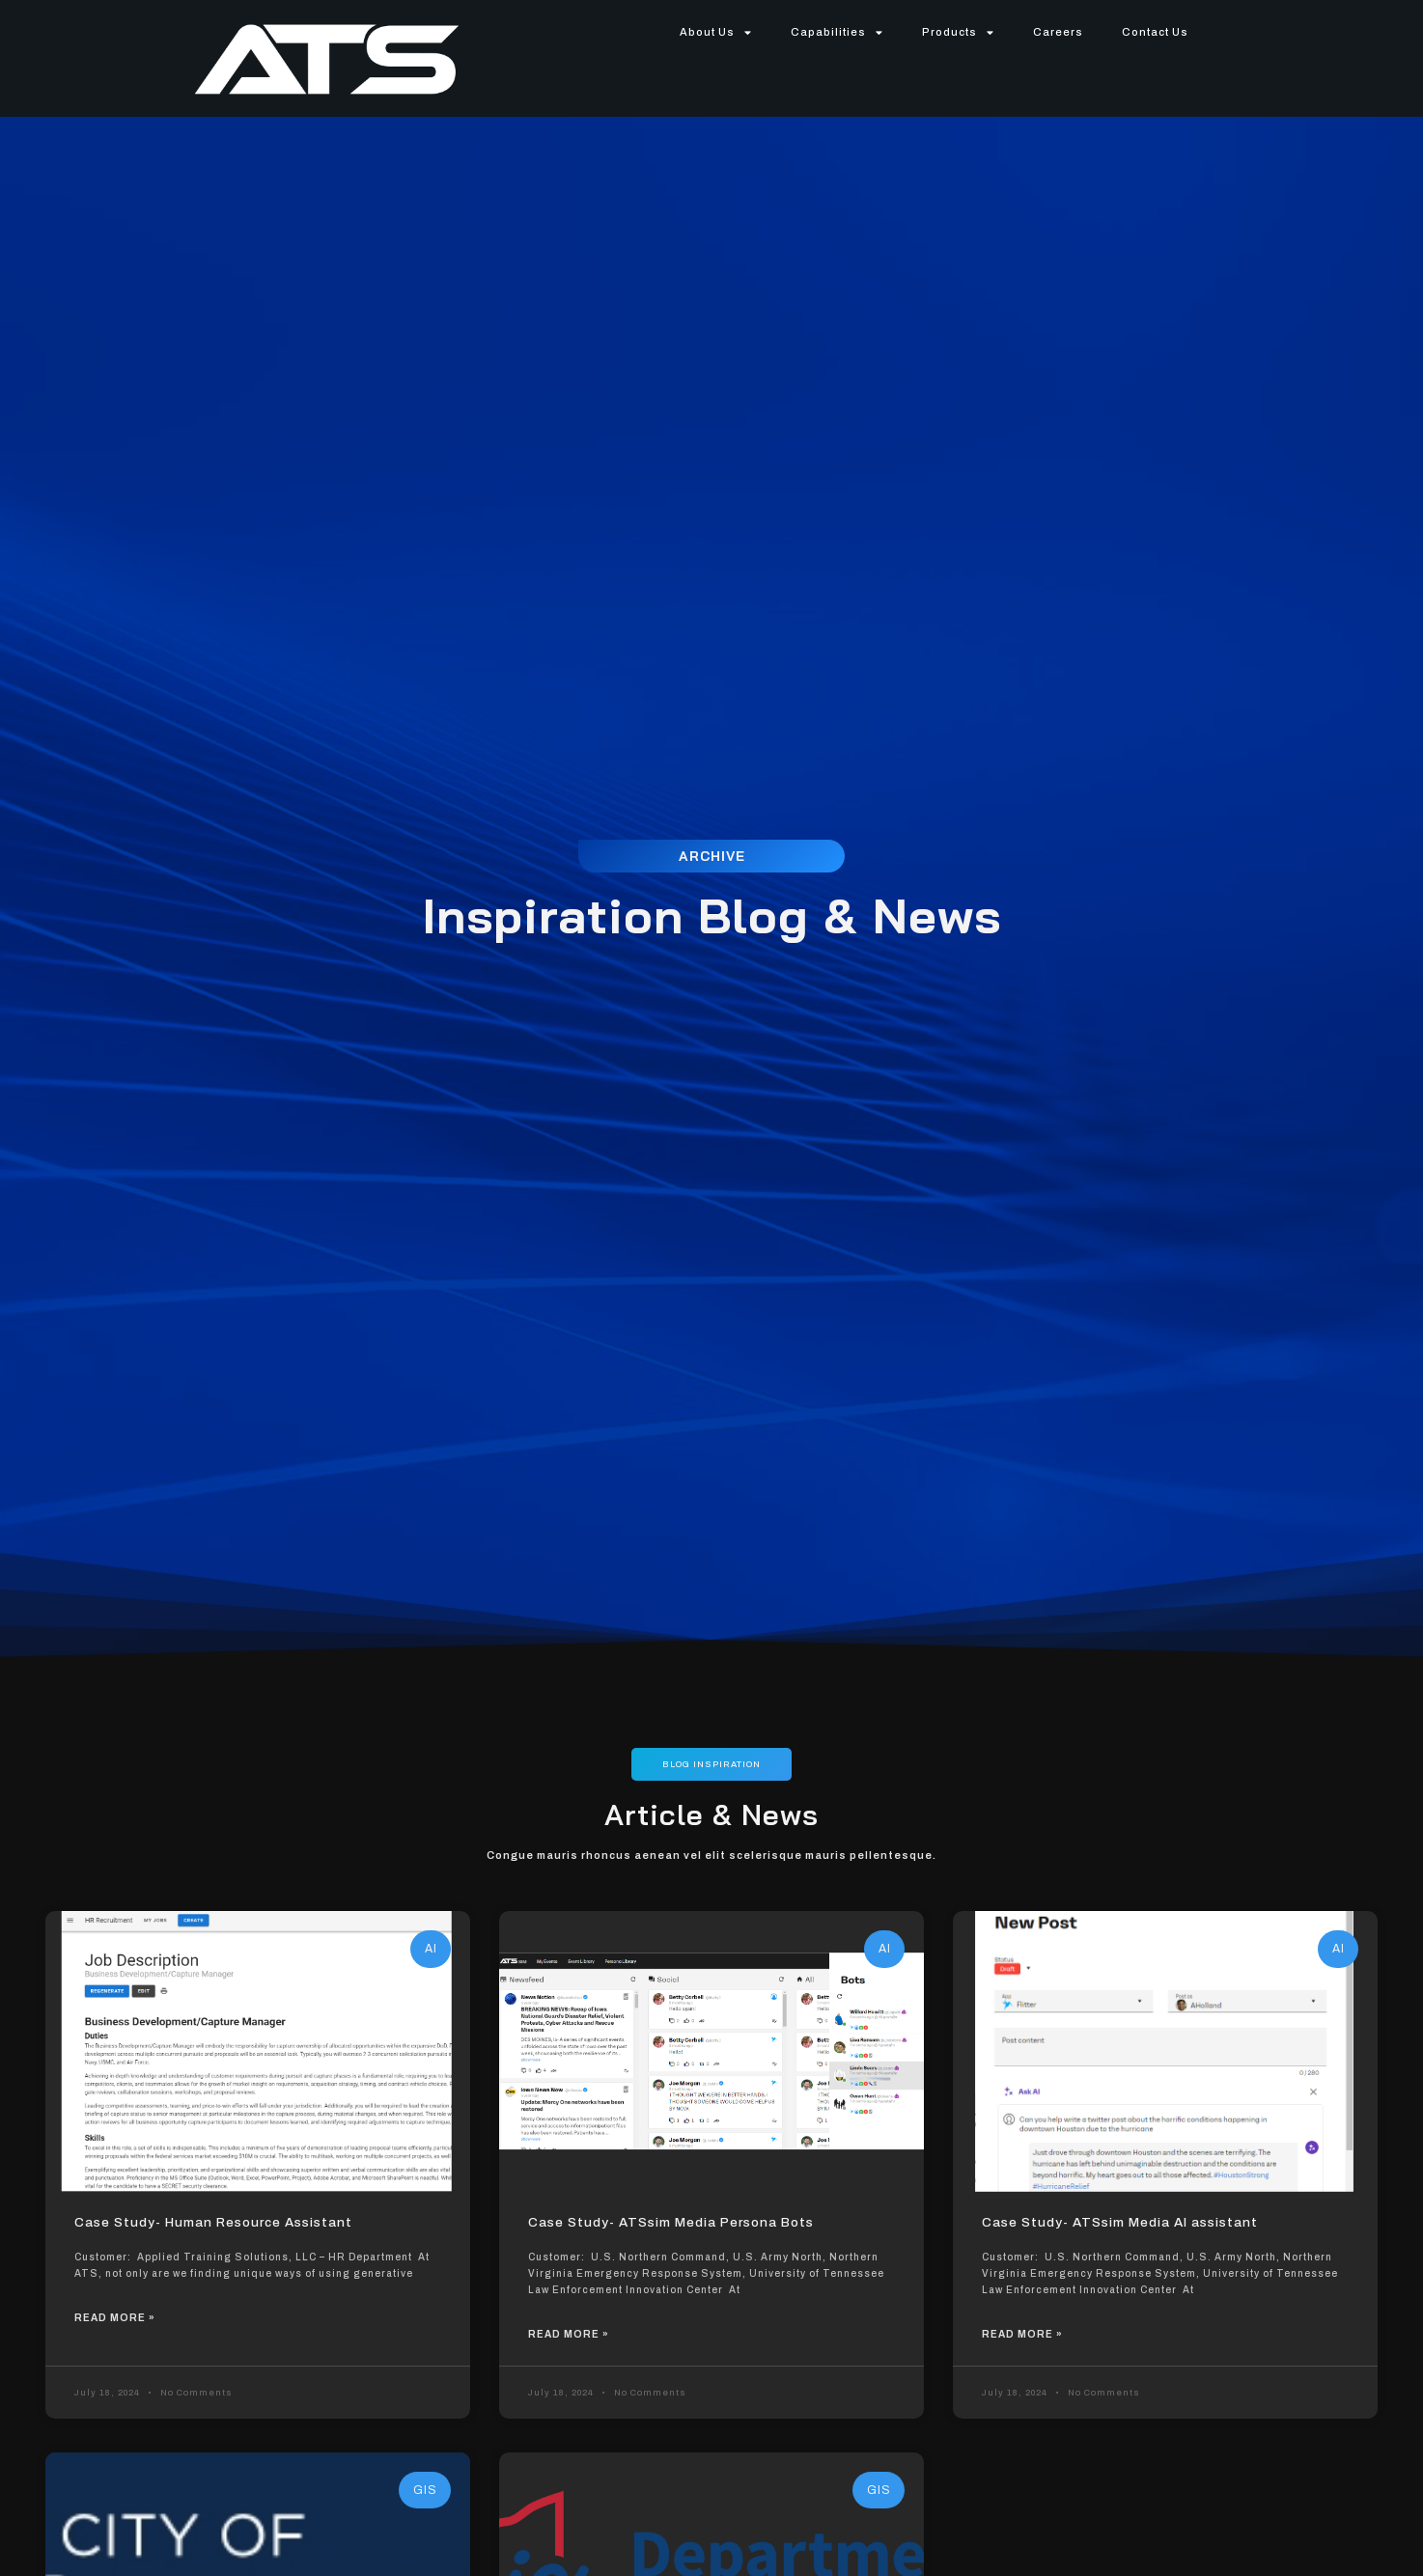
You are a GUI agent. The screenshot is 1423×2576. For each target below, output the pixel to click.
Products (958, 32)
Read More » (114, 2318)
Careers (1058, 32)
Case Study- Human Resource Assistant (206, 2223)
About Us (716, 32)
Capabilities (837, 32)
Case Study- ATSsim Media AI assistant (1113, 2223)
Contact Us (1155, 32)
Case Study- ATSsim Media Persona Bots (665, 2223)
